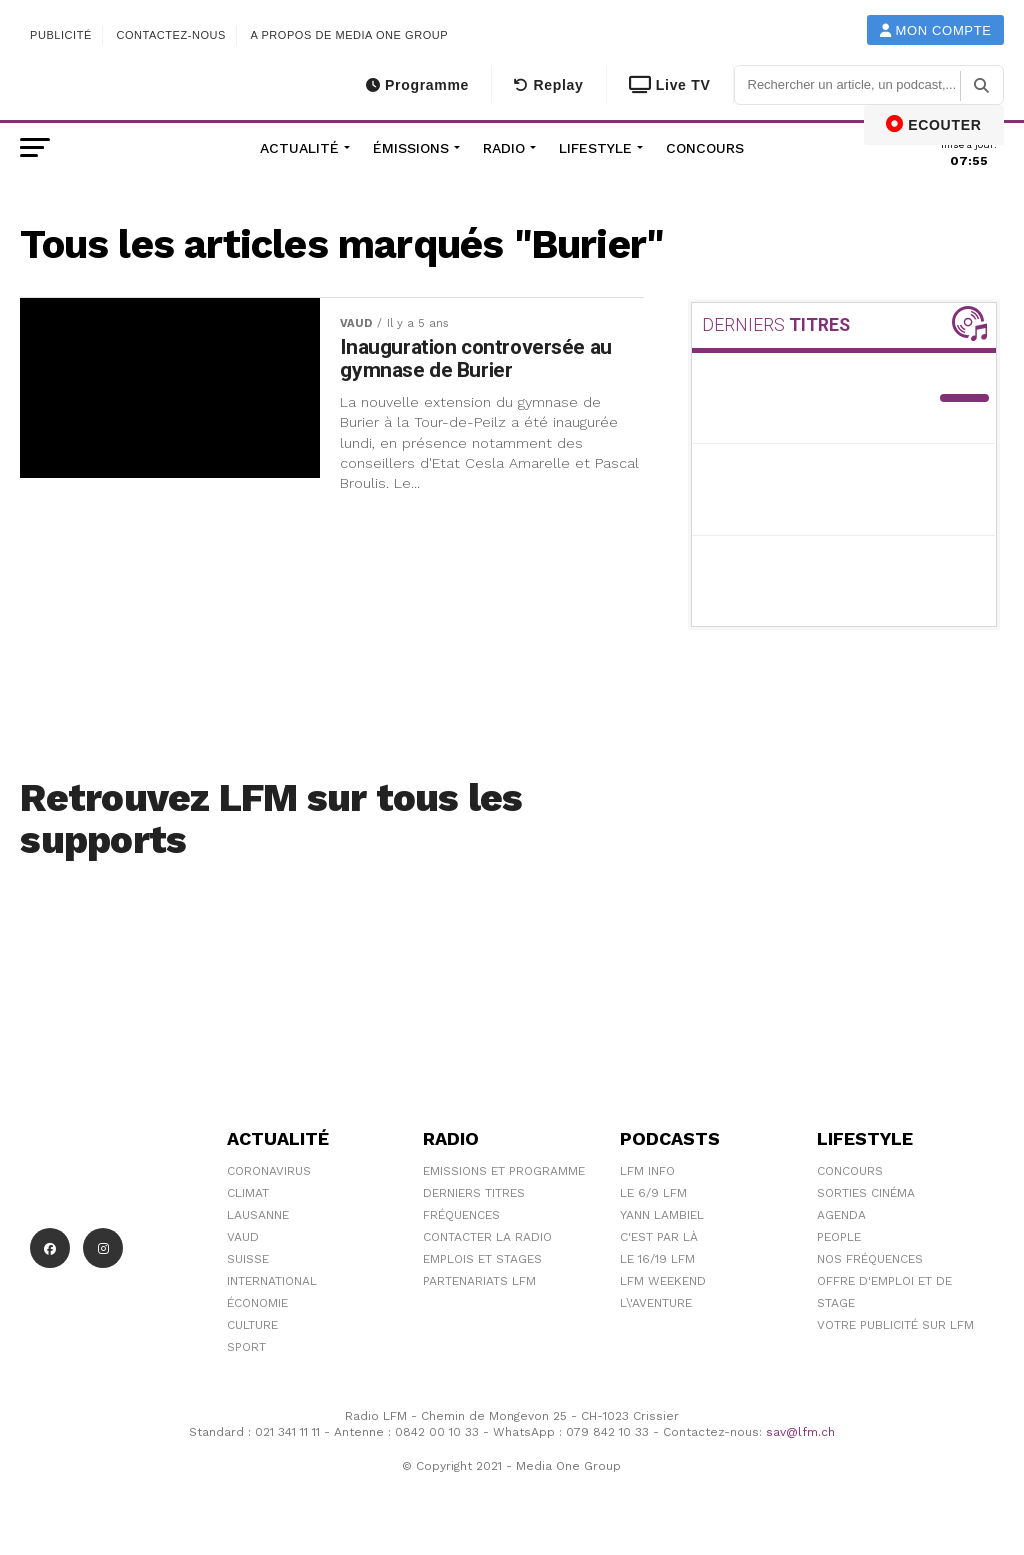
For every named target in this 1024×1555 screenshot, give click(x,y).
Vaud (243, 1237)
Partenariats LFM (479, 1281)
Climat (248, 1193)
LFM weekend (663, 1281)
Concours (705, 148)
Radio (504, 148)
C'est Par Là (659, 1237)
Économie (257, 1303)
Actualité (299, 148)
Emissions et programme (504, 1171)
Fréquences (461, 1215)
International (272, 1281)
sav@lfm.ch (800, 1432)
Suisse (248, 1259)
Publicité (61, 35)
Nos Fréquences (870, 1259)
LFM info (647, 1171)
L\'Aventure (656, 1303)
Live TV (670, 85)
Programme (417, 85)
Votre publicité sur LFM (895, 1325)
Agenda (841, 1215)
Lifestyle (595, 148)
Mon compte (936, 30)
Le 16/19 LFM (657, 1259)
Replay (548, 85)
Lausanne (258, 1215)
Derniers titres (474, 1193)
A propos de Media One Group (350, 35)
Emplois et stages (482, 1259)
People (839, 1237)
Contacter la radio (487, 1237)
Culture (252, 1325)
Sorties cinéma (866, 1193)
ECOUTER (934, 124)
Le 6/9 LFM (653, 1193)
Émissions (411, 148)
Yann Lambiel (662, 1215)
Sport (246, 1347)
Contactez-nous (171, 35)
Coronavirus (269, 1171)
